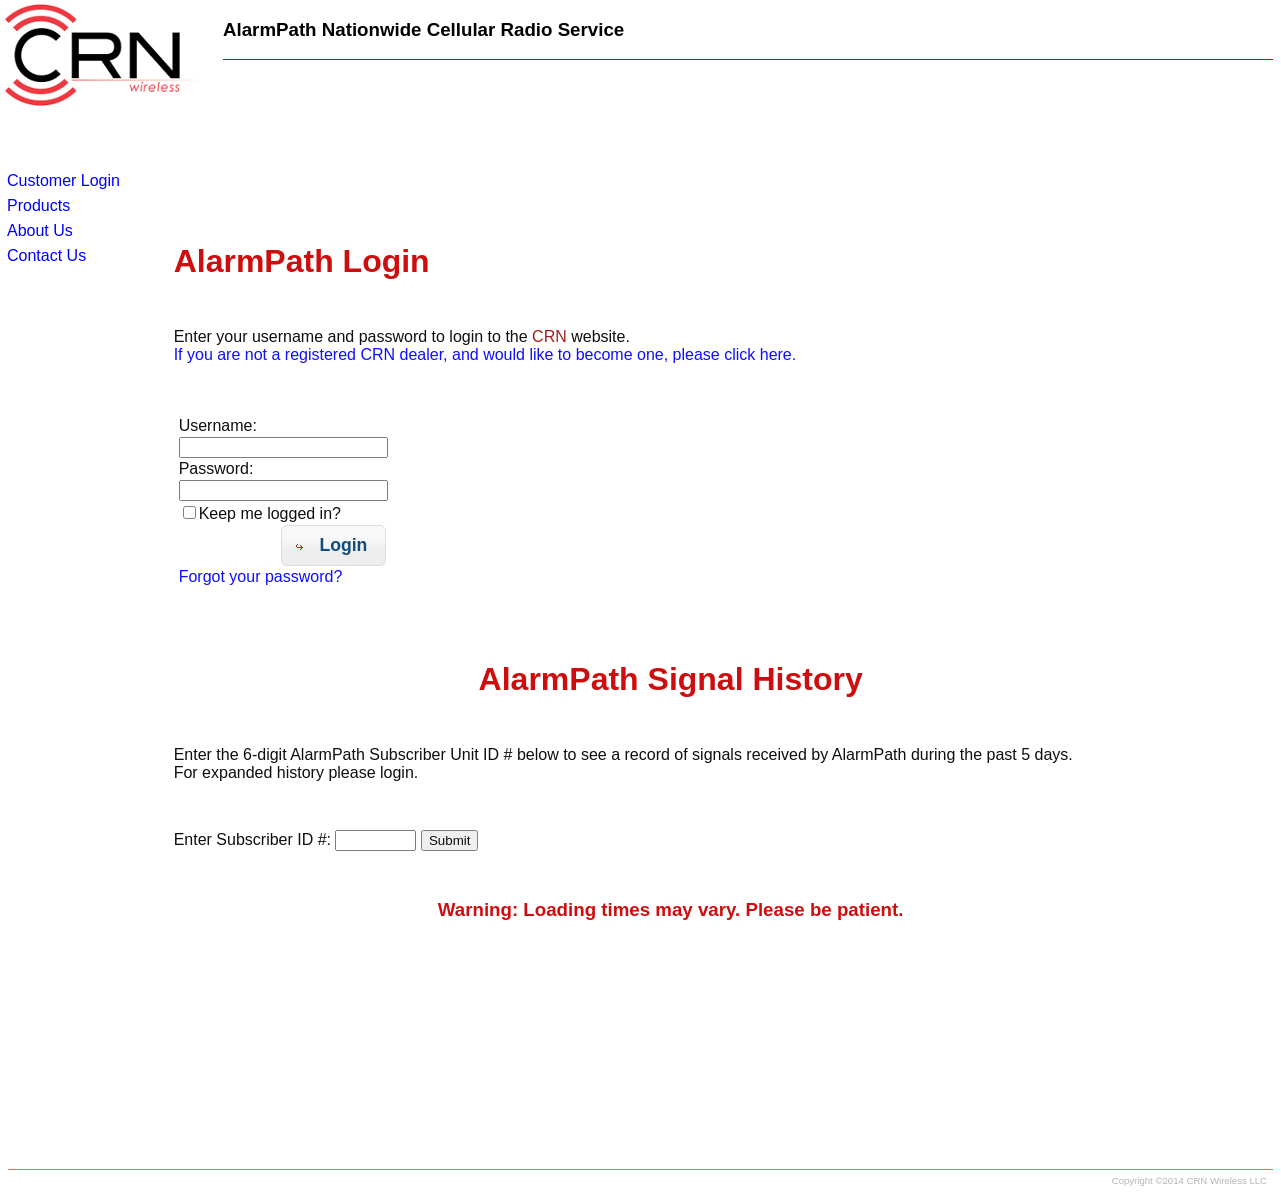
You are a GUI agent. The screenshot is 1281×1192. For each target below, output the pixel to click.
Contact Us (46, 255)
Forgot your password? (261, 576)
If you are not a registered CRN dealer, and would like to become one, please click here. (485, 354)
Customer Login (63, 180)
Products (38, 205)
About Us (40, 230)
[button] (333, 545)
